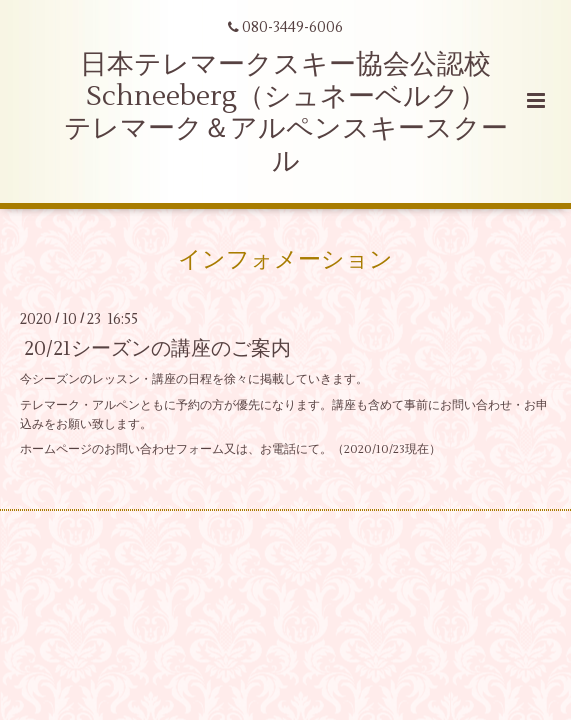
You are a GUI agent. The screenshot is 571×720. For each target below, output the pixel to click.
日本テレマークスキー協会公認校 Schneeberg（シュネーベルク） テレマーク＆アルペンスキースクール (286, 113)
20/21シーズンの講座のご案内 (157, 348)
